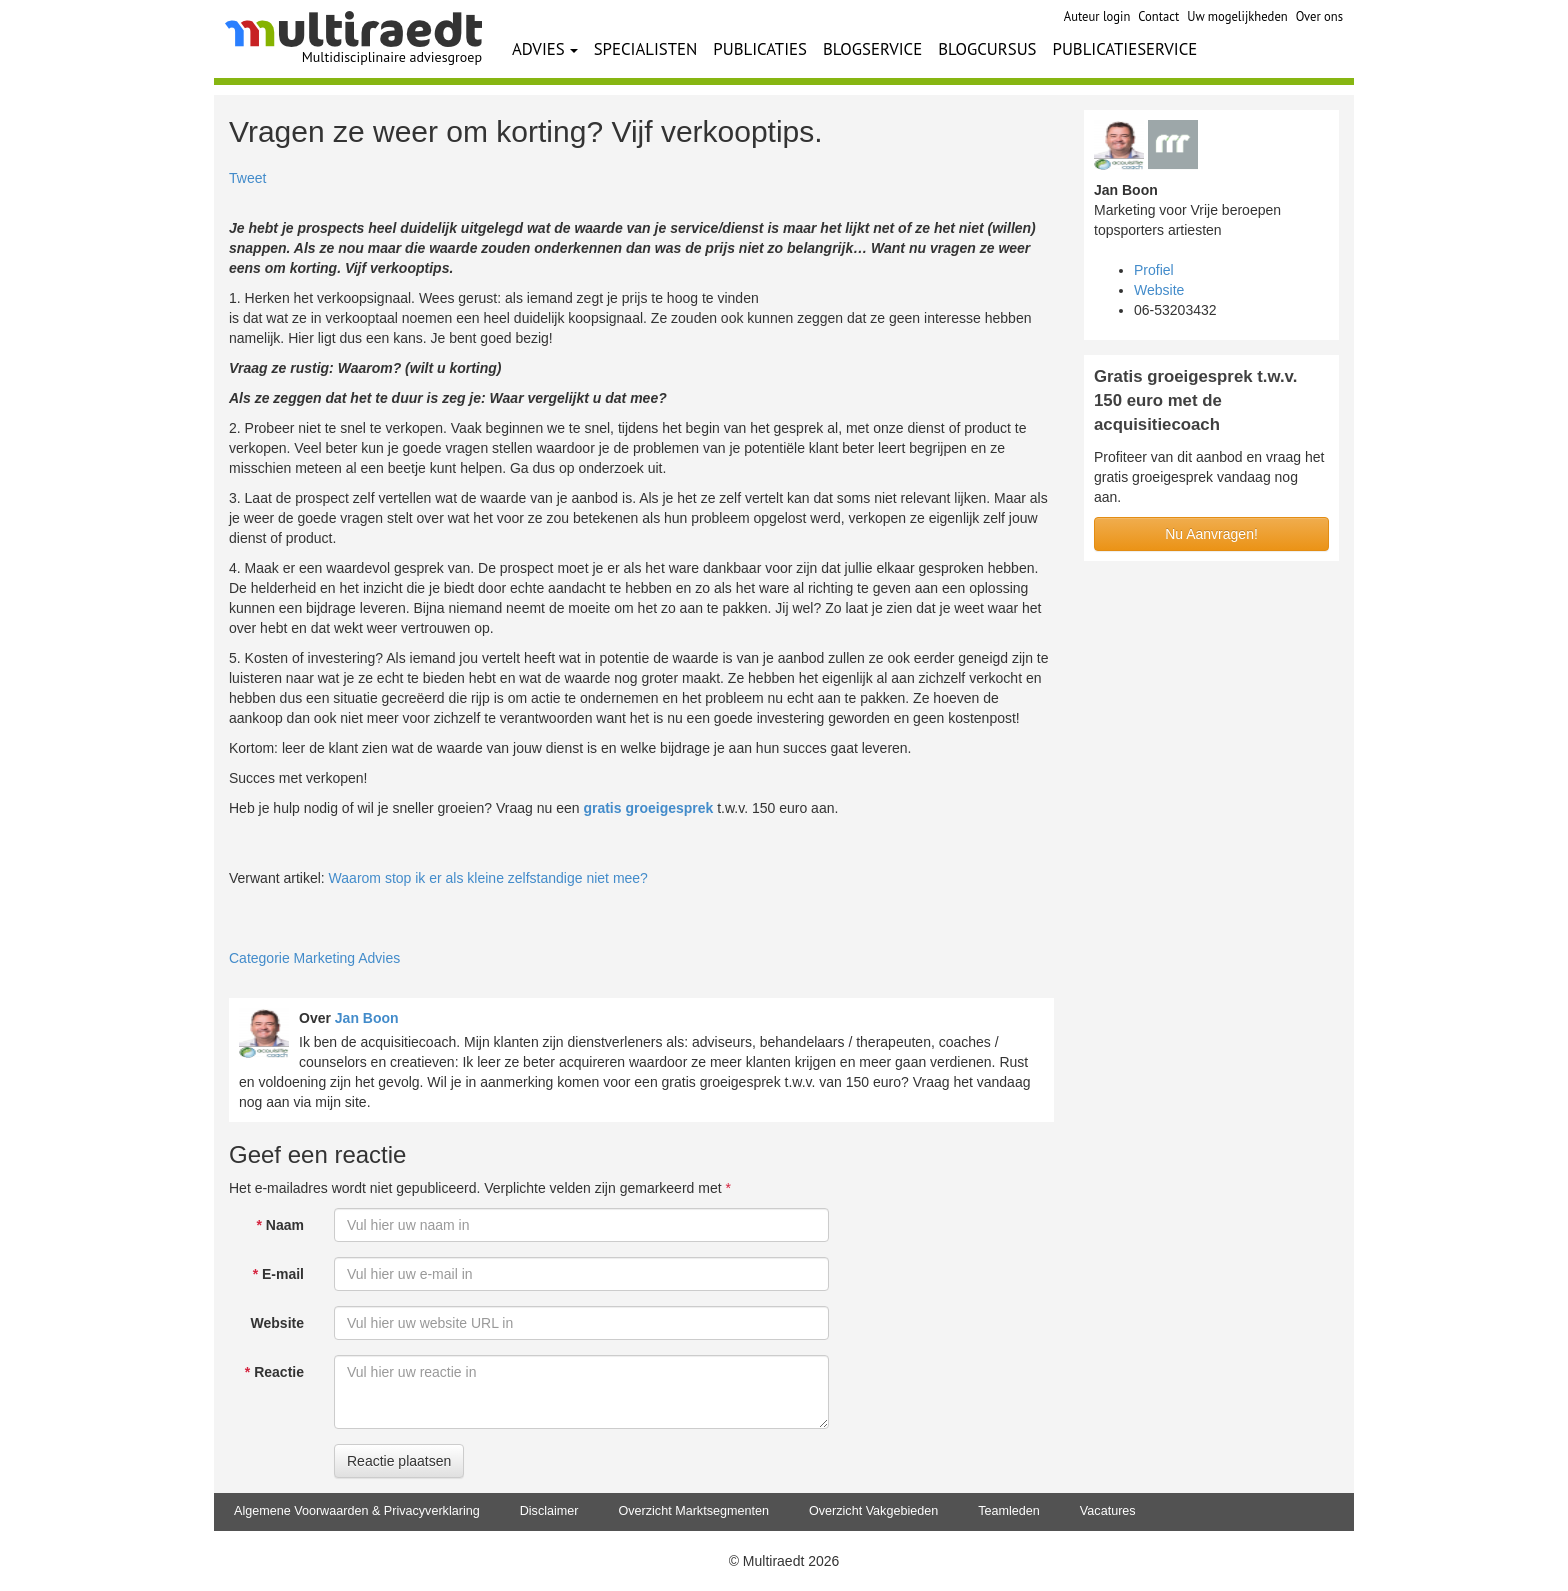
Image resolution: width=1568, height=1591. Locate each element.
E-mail (278, 1274)
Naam (280, 1225)
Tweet (247, 178)
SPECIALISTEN (646, 49)
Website (277, 1323)
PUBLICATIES (760, 49)
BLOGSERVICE (872, 49)
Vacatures (1108, 1511)
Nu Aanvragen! (1211, 534)
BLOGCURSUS (987, 49)
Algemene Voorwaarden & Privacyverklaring (357, 1511)
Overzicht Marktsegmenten (693, 1511)
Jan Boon (367, 1018)
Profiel (1154, 270)
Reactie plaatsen (399, 1461)
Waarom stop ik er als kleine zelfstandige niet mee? (488, 878)
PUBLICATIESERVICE (1125, 49)
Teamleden (1009, 1511)
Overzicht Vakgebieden (873, 1511)
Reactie (274, 1372)
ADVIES (545, 49)
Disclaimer (549, 1511)
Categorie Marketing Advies (314, 958)
